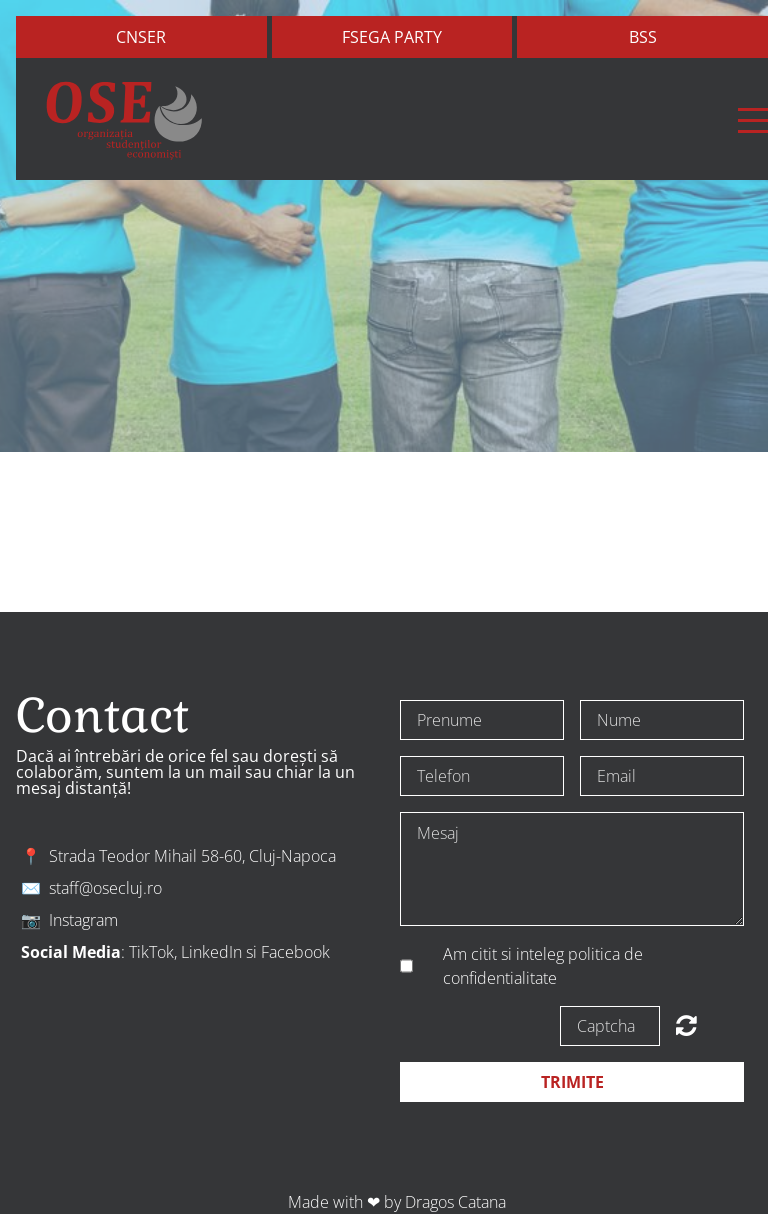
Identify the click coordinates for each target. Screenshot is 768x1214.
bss (643, 37)
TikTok (151, 952)
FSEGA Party (392, 37)
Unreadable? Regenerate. (686, 1025)
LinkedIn (211, 952)
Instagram (83, 920)
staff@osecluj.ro (105, 888)
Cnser (141, 37)
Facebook (295, 952)
